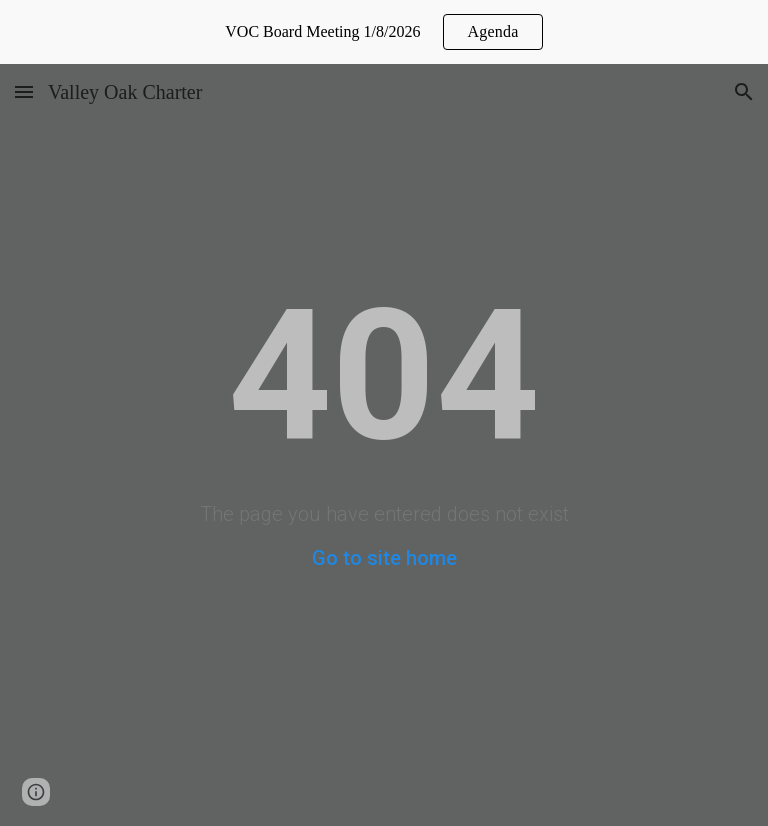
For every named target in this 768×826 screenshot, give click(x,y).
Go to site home (384, 558)
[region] (384, 32)
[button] (24, 91)
